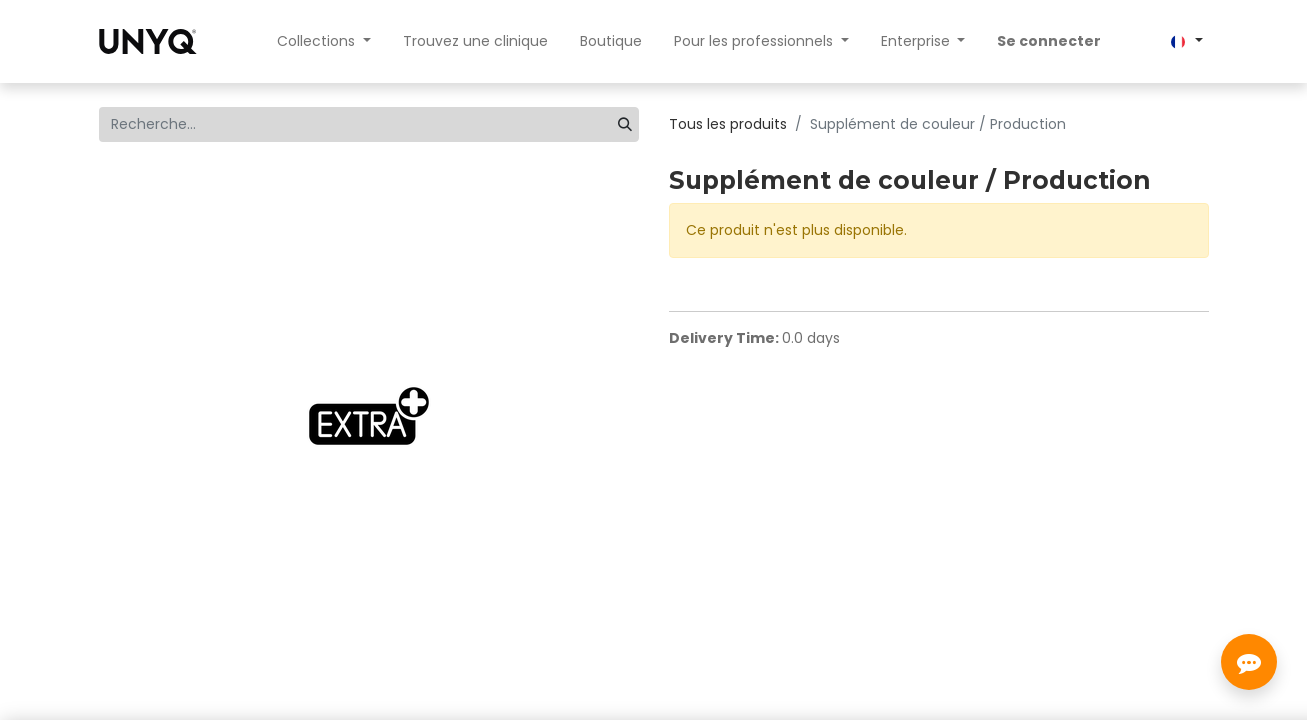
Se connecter (1049, 41)
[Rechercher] (625, 124)
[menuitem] (475, 41)
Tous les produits (728, 124)
